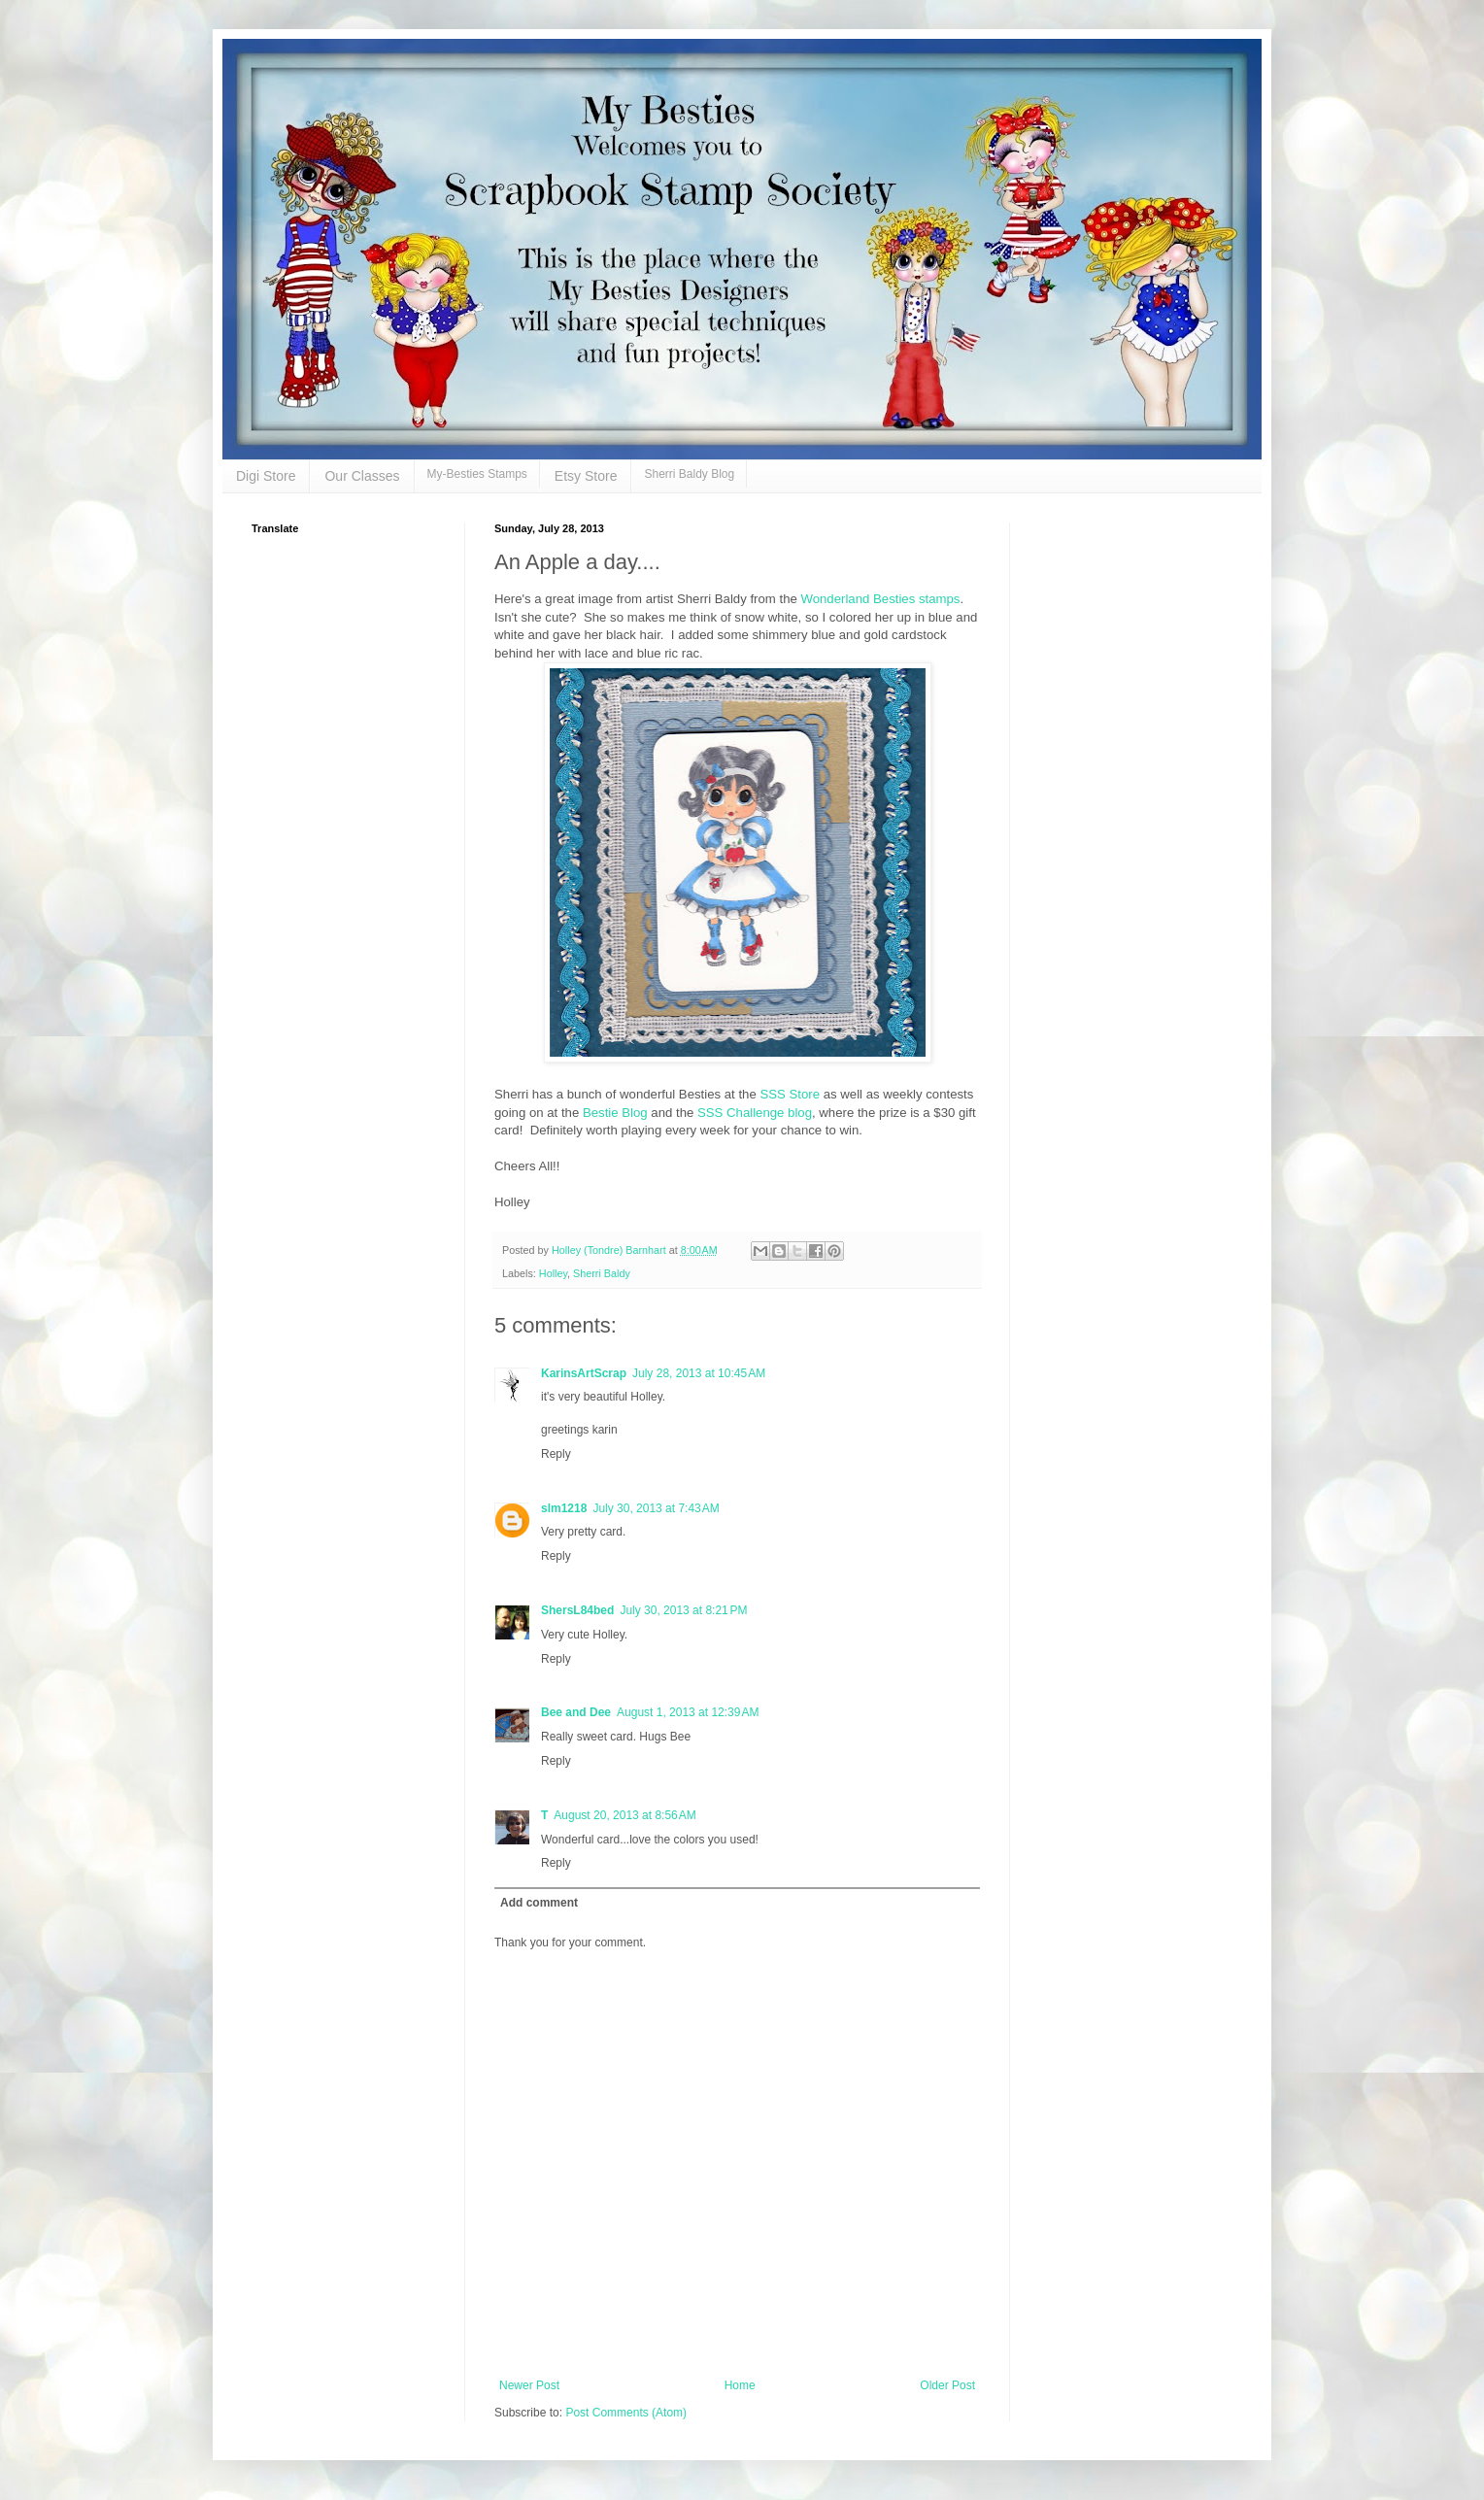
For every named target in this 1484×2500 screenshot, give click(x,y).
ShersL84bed (577, 1610)
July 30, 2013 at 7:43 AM (655, 1508)
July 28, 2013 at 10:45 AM (698, 1373)
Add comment (539, 1902)
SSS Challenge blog (752, 1112)
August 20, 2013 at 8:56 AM (624, 1815)
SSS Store (788, 1094)
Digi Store (265, 476)
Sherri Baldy (601, 1273)
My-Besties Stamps (477, 474)
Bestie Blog (615, 1112)
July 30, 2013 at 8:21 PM (683, 1610)
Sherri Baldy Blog (689, 474)
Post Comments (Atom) (626, 2412)
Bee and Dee (576, 1712)
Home (740, 2385)
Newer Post (529, 2385)
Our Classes (361, 476)
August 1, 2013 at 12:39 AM (688, 1712)
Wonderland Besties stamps (880, 598)
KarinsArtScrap (583, 1373)
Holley (553, 1273)
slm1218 (564, 1508)
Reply (556, 1454)
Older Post (947, 2385)
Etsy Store (586, 476)
